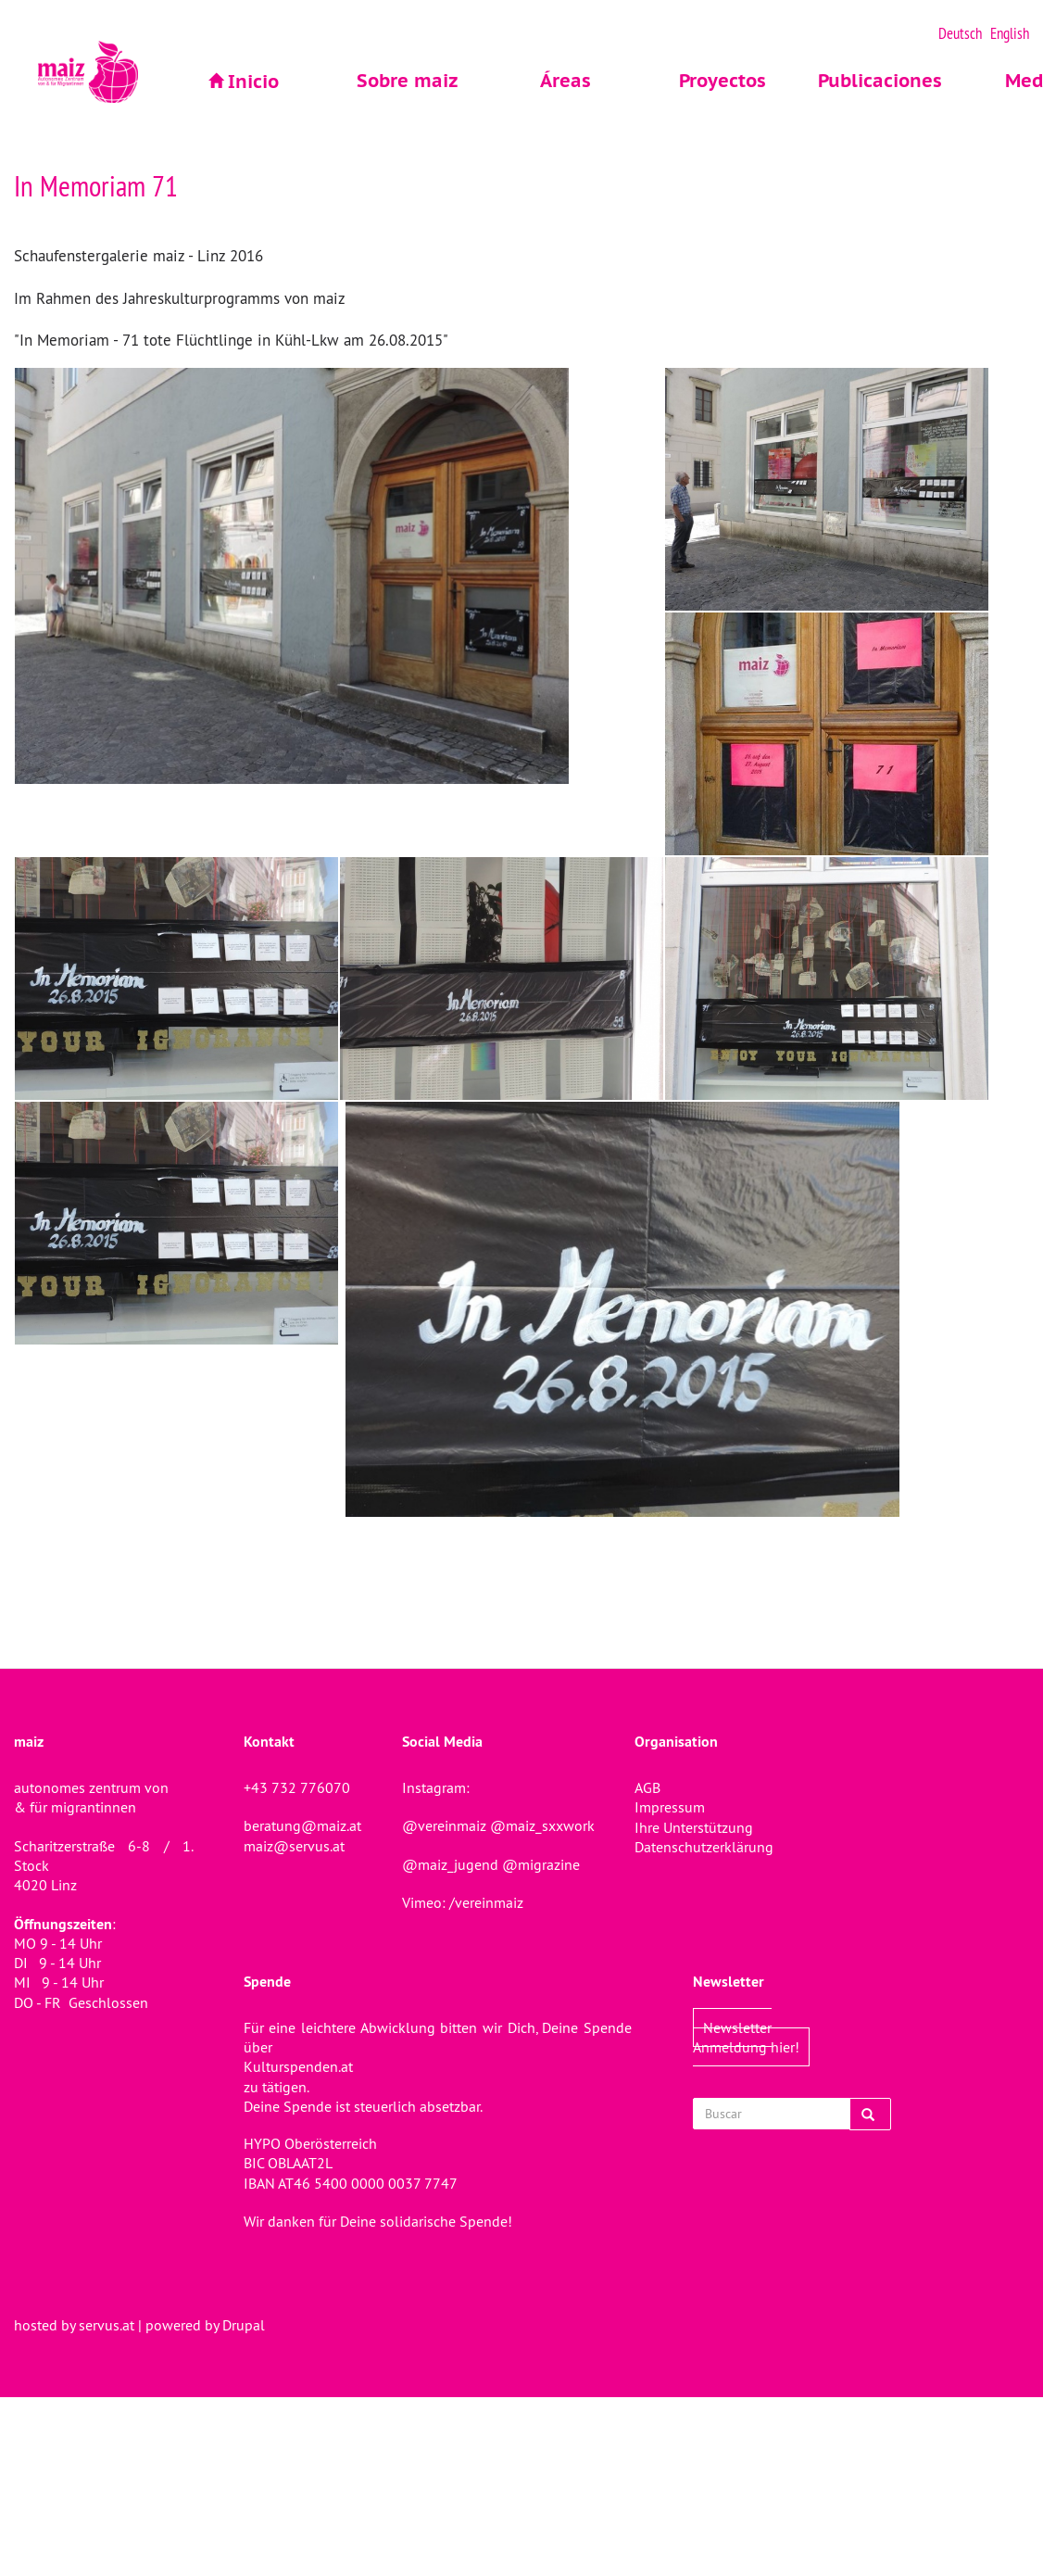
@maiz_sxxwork (542, 1825)
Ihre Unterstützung (694, 1827)
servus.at (106, 2325)
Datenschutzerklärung (704, 1846)
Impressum (670, 1807)
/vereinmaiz (484, 1902)
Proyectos (722, 81)
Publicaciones (880, 81)
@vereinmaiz (444, 1825)
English (1009, 33)
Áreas (565, 81)
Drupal (243, 2325)
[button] (339, 576)
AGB (647, 1787)
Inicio (253, 81)
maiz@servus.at (294, 1846)
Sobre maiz (408, 81)
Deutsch (960, 33)
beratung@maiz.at (302, 1825)
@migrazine (541, 1864)
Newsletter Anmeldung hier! (746, 2037)
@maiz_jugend (450, 1864)
